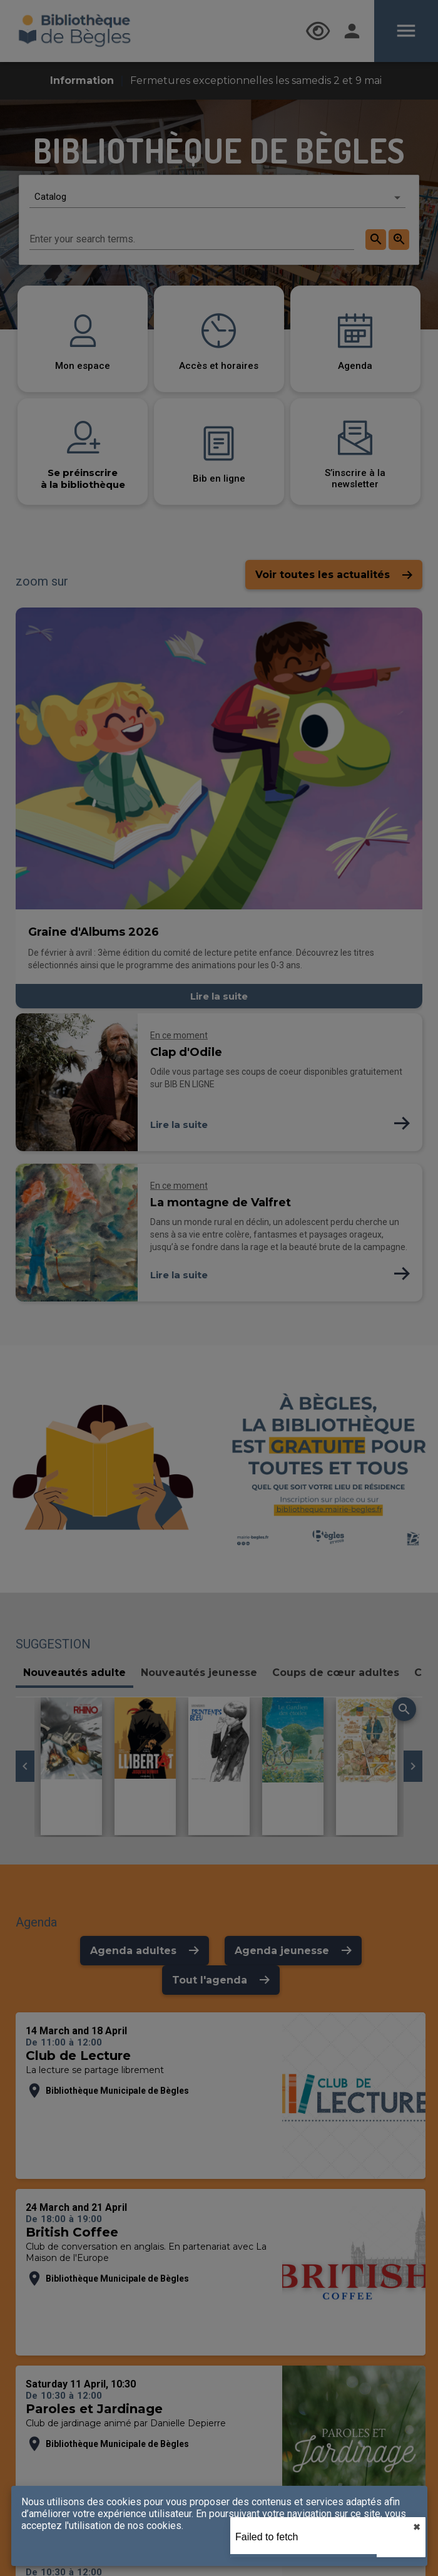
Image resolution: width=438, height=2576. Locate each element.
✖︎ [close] (416, 2527)
